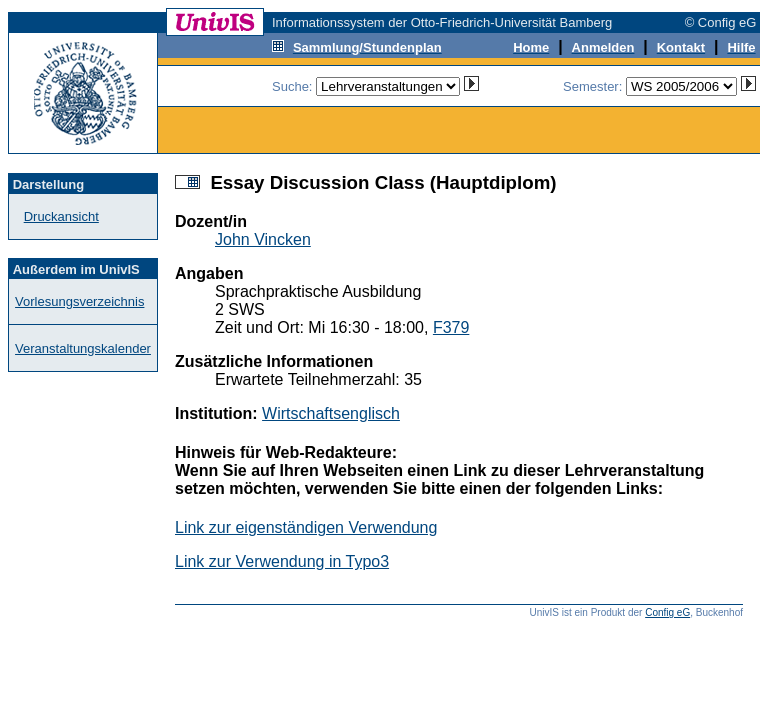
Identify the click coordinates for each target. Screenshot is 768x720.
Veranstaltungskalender (83, 348)
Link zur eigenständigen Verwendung (306, 527)
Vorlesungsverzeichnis (79, 301)
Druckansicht (61, 216)
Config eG (667, 612)
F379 (451, 327)
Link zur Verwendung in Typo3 (282, 561)
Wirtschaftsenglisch (331, 413)
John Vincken (263, 239)
